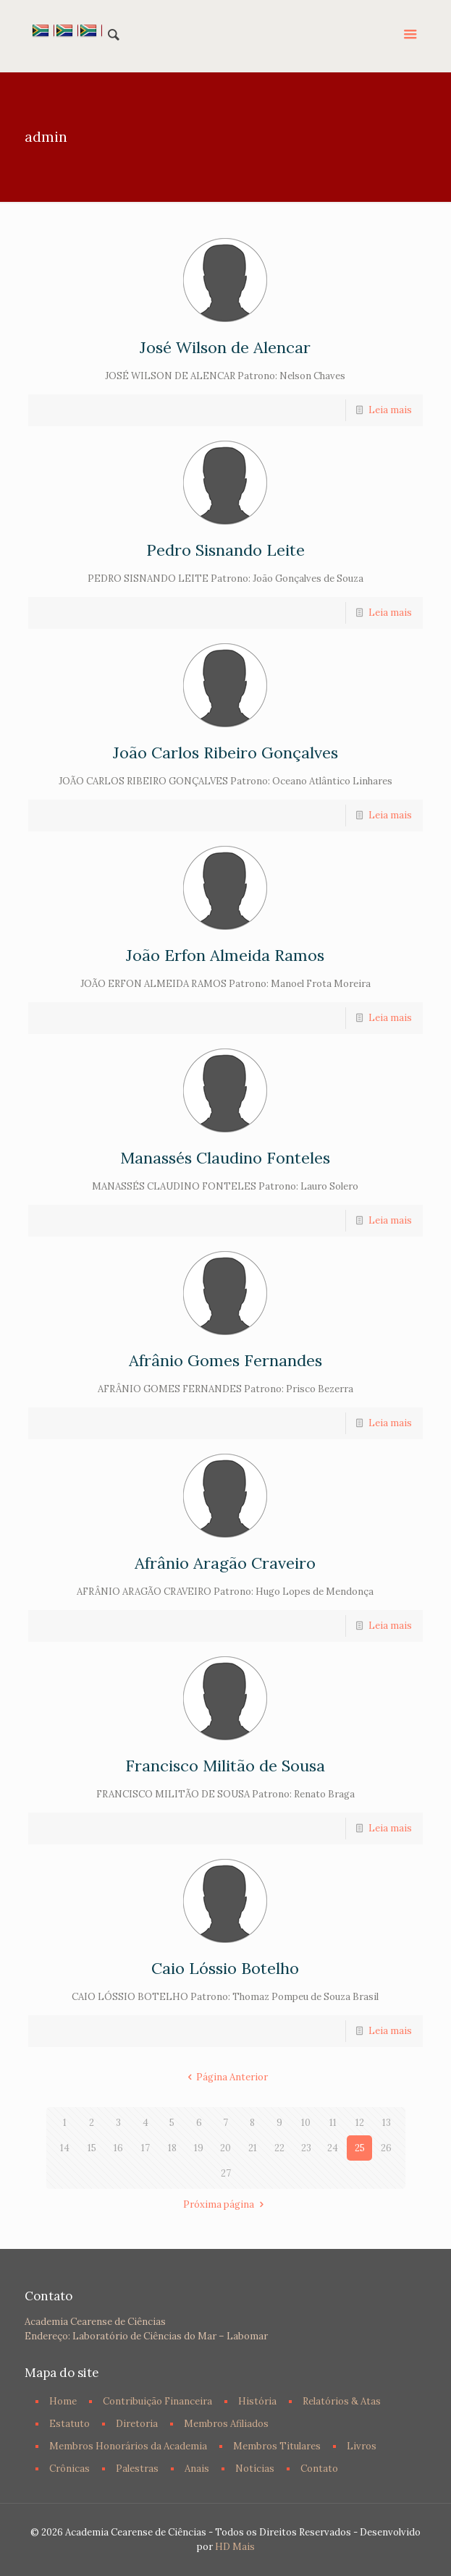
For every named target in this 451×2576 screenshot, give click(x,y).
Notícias (254, 2468)
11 (333, 2123)
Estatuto (69, 2424)
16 (118, 2148)
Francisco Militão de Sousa (225, 1765)
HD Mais (235, 2547)
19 (198, 2148)
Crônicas (69, 2468)
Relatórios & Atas (342, 2401)
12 (359, 2123)
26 (386, 2148)
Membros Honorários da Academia (128, 2446)
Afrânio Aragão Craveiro (225, 1563)
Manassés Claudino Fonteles (225, 1158)
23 (306, 2148)
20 (225, 2148)
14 (64, 2148)
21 (252, 2148)
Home (63, 2401)
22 (279, 2148)
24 (332, 2148)
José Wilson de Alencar (225, 347)
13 (386, 2123)
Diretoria (137, 2424)
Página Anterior (225, 2077)
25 (360, 2148)
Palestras (137, 2468)
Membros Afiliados (226, 2424)
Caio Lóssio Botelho (225, 1968)
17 (145, 2148)
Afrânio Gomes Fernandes (225, 1360)
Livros (361, 2446)
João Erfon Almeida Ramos (225, 955)
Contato (319, 2468)
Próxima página (225, 2204)
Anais (197, 2468)
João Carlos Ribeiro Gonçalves (225, 752)
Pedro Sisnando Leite (225, 550)
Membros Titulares (277, 2446)
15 (92, 2148)
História (257, 2401)
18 (172, 2148)
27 (226, 2173)
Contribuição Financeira (157, 2401)
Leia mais (390, 410)
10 (306, 2123)
